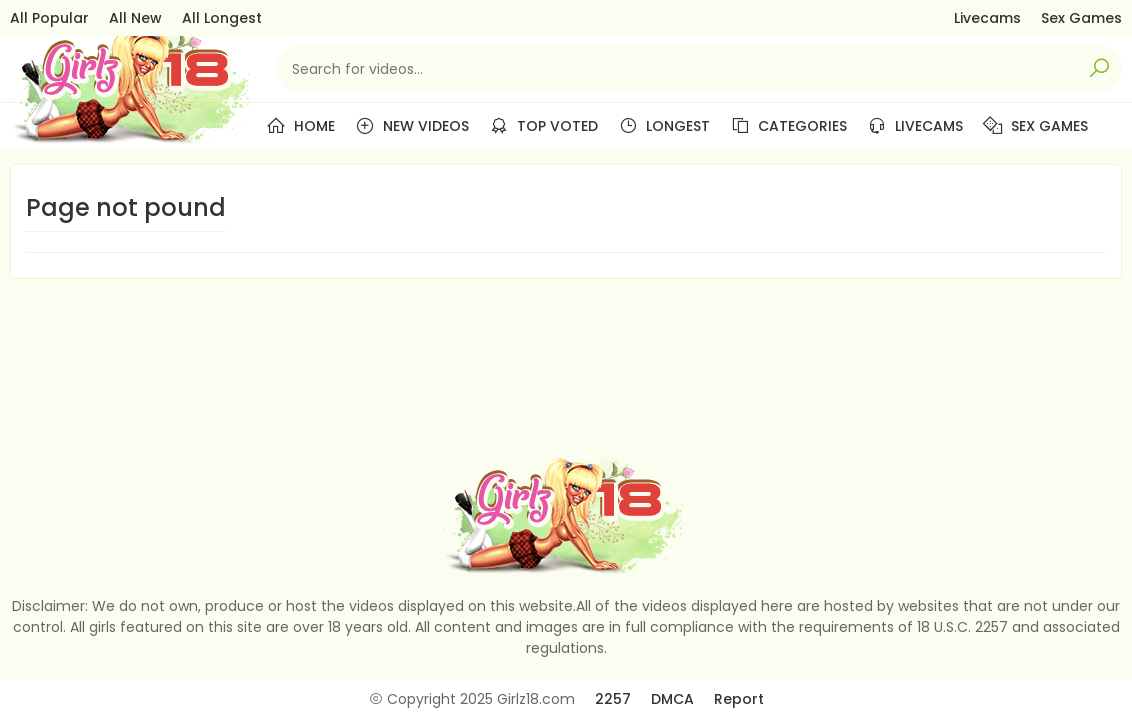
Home (300, 126)
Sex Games (1081, 18)
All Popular (49, 18)
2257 (613, 699)
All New (135, 18)
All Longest (222, 18)
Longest (664, 126)
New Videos (412, 126)
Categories (788, 126)
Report (739, 699)
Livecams (987, 18)
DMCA (672, 699)
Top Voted (543, 126)
